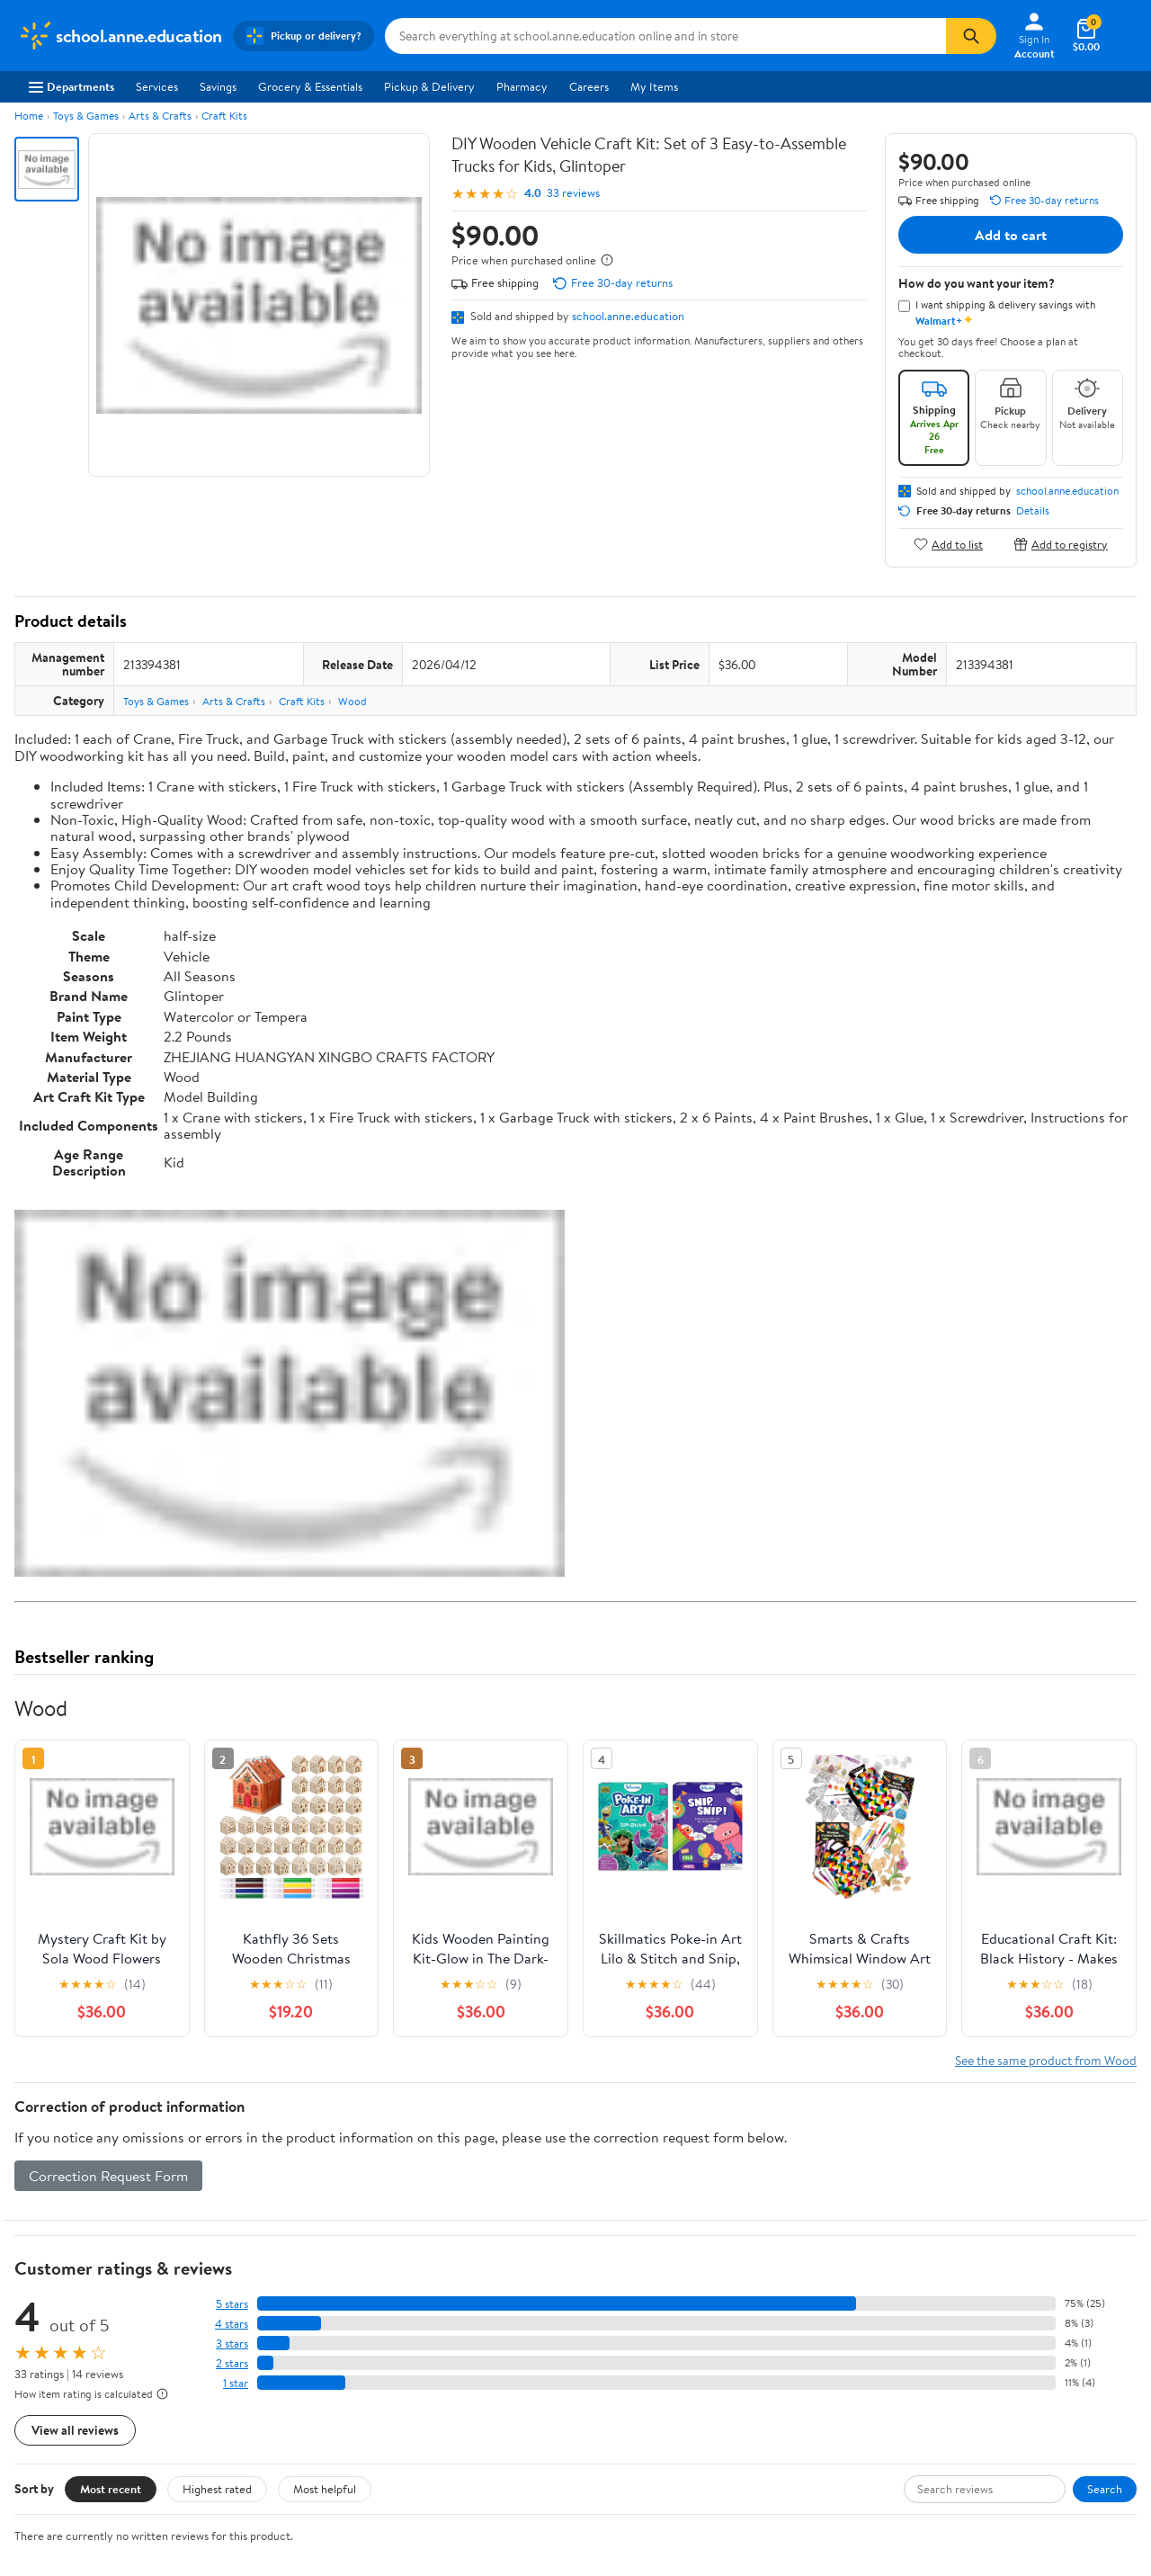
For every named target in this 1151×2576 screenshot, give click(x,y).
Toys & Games (86, 115)
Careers (589, 86)
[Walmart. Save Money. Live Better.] (120, 36)
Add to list (948, 543)
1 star (235, 2383)
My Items (654, 86)
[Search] (971, 36)
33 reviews (573, 193)
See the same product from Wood (1046, 2060)
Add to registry (1060, 543)
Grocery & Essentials (310, 86)
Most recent (110, 2489)
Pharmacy (522, 86)
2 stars (232, 2363)
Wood (352, 701)
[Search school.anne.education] (665, 36)
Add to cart (1011, 235)
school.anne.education (628, 316)
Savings (218, 86)
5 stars (232, 2304)
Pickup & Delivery (429, 86)
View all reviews (75, 2429)
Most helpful (324, 2489)
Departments (71, 86)
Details (1032, 511)
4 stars (231, 2323)
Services (157, 86)
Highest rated (217, 2489)
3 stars (232, 2343)
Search (1104, 2489)
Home (28, 115)
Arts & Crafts (160, 115)
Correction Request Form (108, 2176)
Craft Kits (224, 115)
